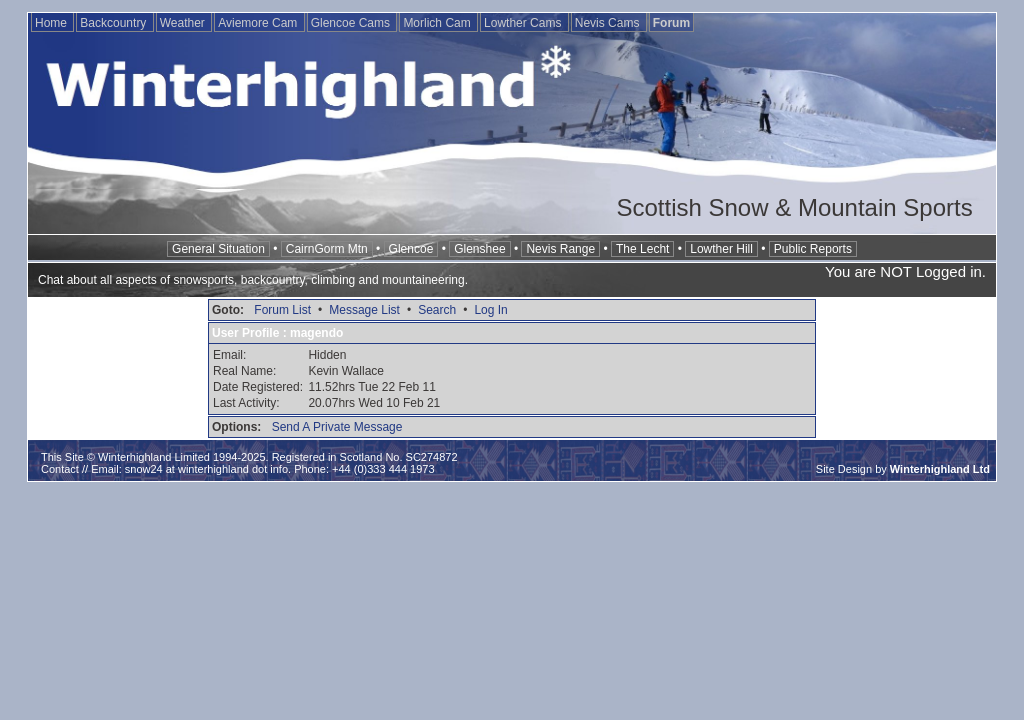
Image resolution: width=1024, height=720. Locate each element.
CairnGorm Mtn (327, 249)
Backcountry (114, 23)
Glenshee (479, 249)
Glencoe (411, 249)
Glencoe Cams (352, 23)
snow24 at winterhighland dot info (206, 469)
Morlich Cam (438, 23)
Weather (184, 23)
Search (437, 310)
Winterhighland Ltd (940, 469)
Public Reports (813, 249)
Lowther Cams (524, 23)
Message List (364, 310)
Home (52, 23)
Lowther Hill (721, 249)
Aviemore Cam (259, 23)
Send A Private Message (337, 427)
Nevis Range (560, 249)
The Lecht (642, 249)
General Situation (218, 249)
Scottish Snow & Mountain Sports (794, 207)
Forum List (282, 310)
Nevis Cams (609, 23)
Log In (490, 310)
